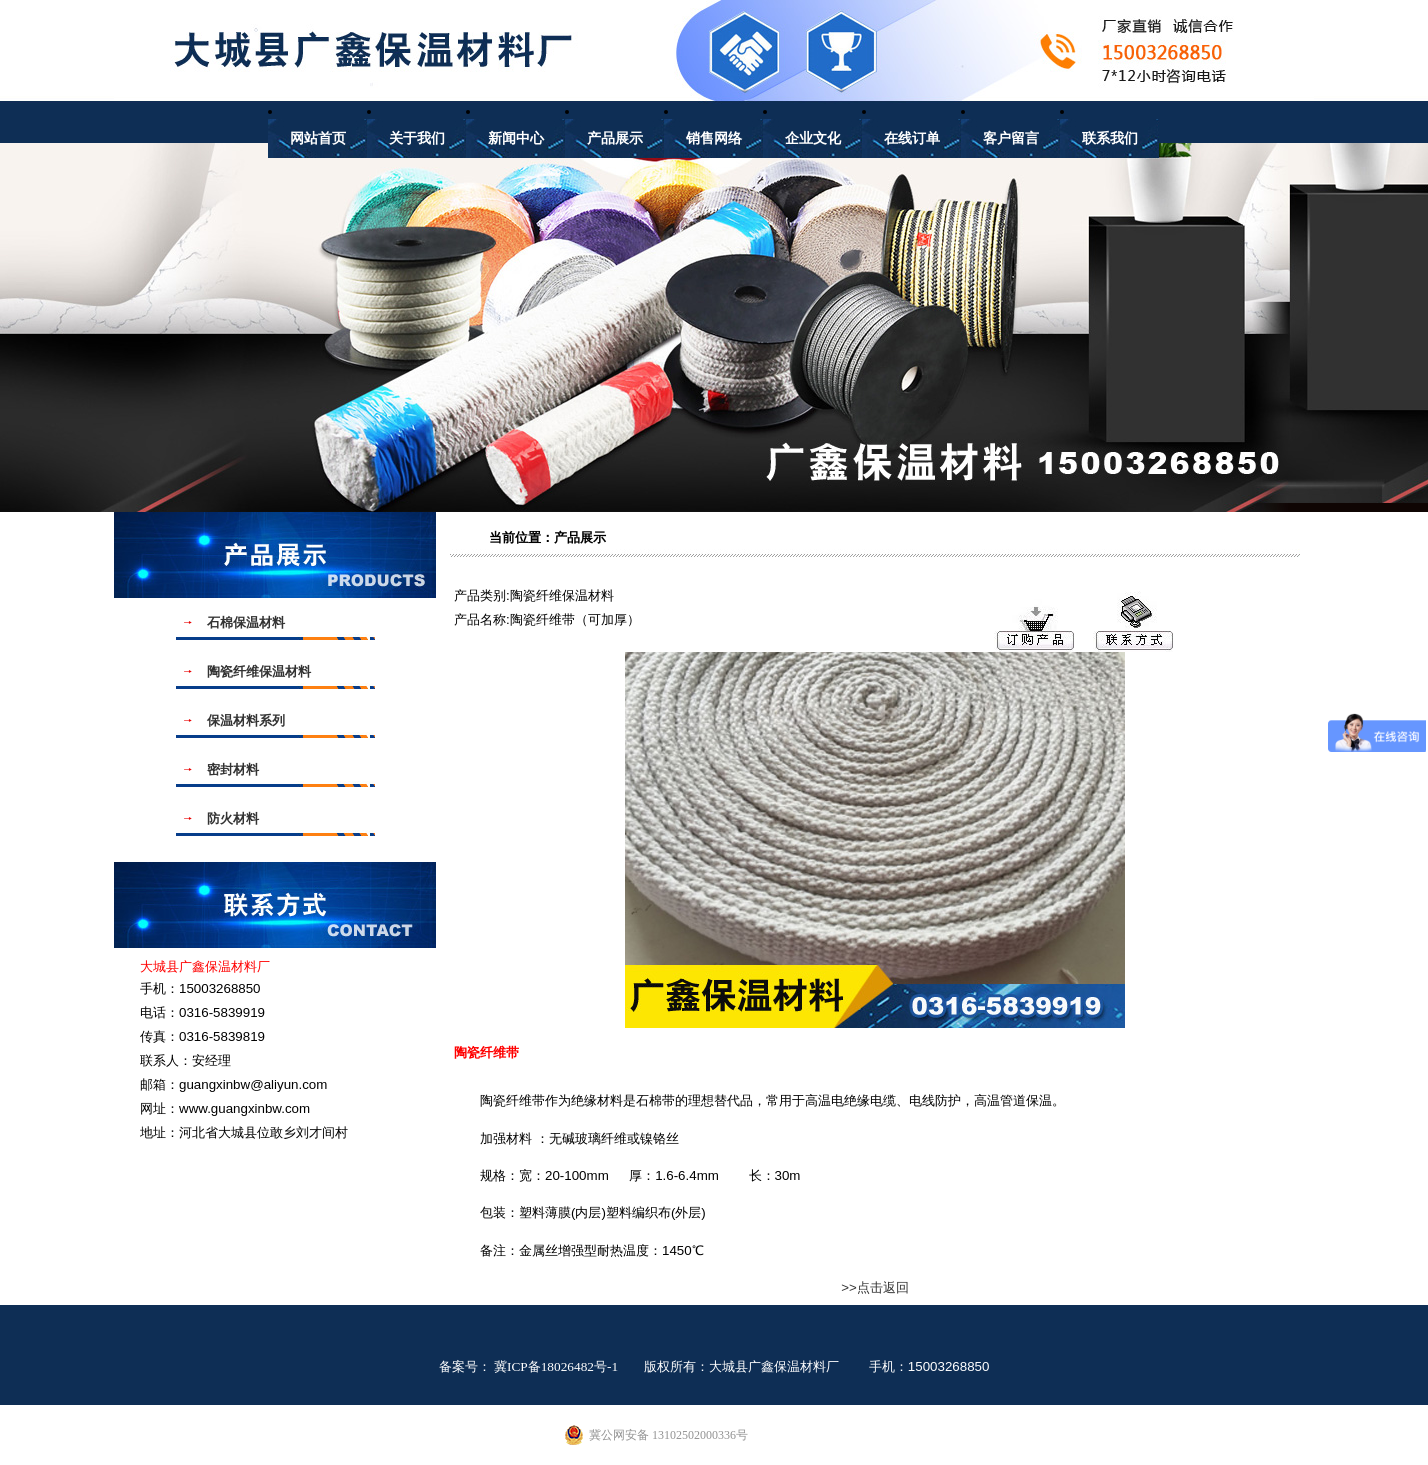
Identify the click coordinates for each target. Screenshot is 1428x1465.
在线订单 (912, 138)
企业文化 (813, 138)
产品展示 (615, 138)
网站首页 (318, 138)
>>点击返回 (875, 1287)
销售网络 (714, 138)
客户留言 (1011, 138)
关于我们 (417, 138)
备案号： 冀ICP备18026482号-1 (529, 1366)
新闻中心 (516, 138)
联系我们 (1110, 138)
